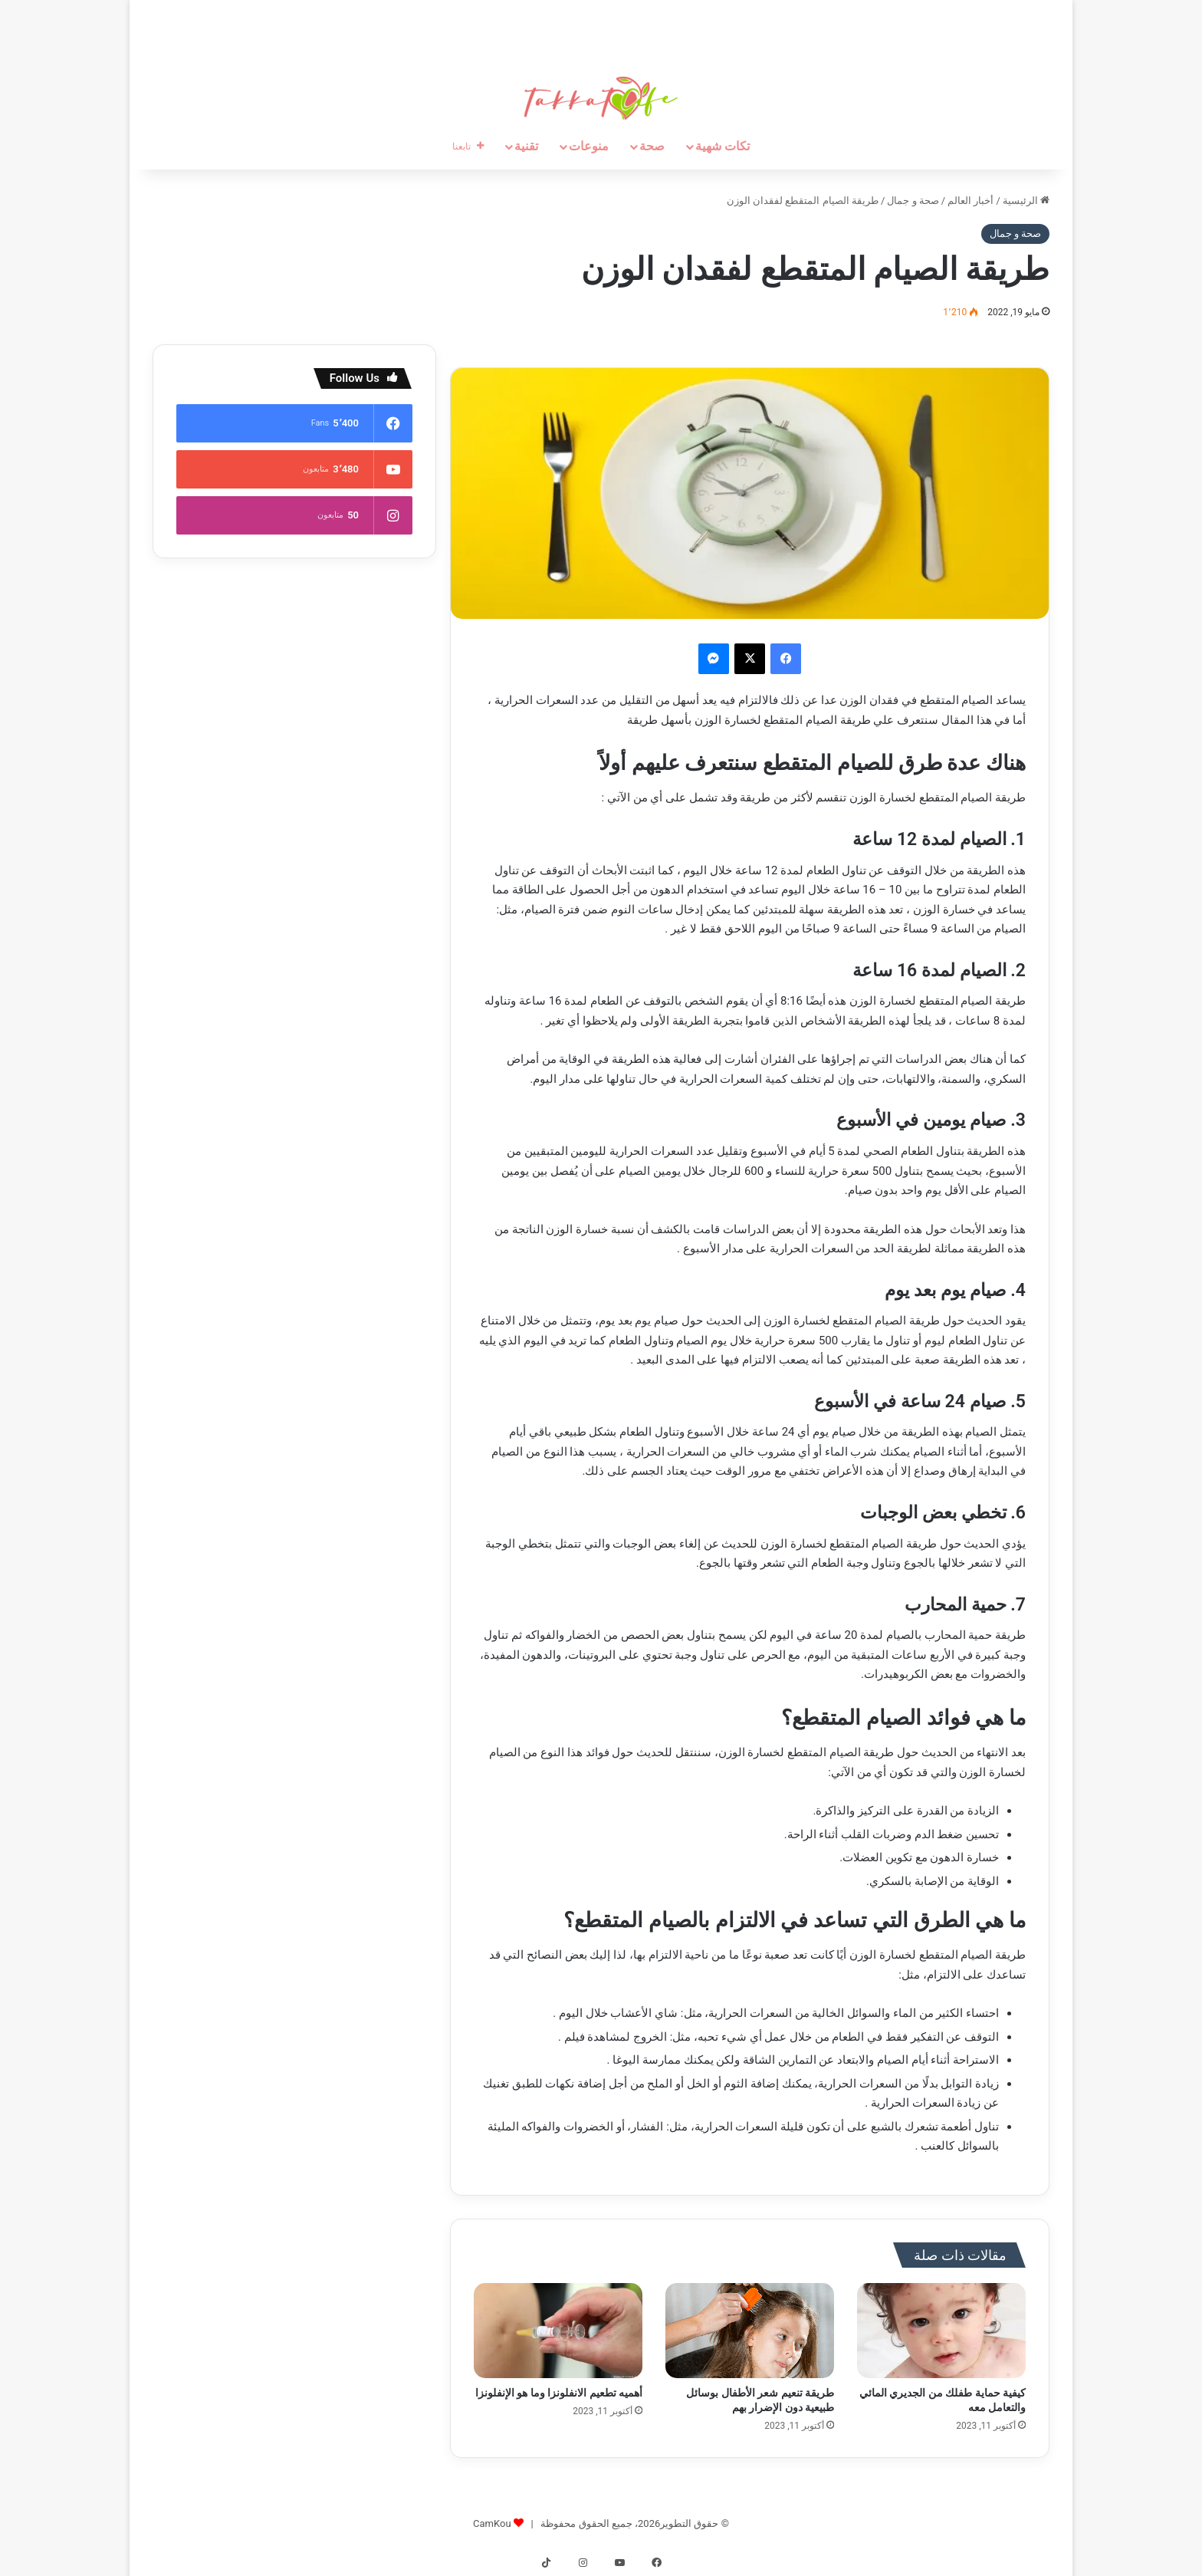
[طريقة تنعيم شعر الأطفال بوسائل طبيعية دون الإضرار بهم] (749, 2330)
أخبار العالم (970, 200)
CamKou (492, 2523)
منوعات (589, 146)
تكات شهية (722, 146)
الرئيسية (1026, 200)
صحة (652, 146)
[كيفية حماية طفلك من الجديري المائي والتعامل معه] (941, 2330)
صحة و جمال (912, 200)
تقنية (526, 146)
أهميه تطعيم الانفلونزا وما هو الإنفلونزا (558, 2393)
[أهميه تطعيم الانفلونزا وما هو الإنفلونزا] (558, 2330)
